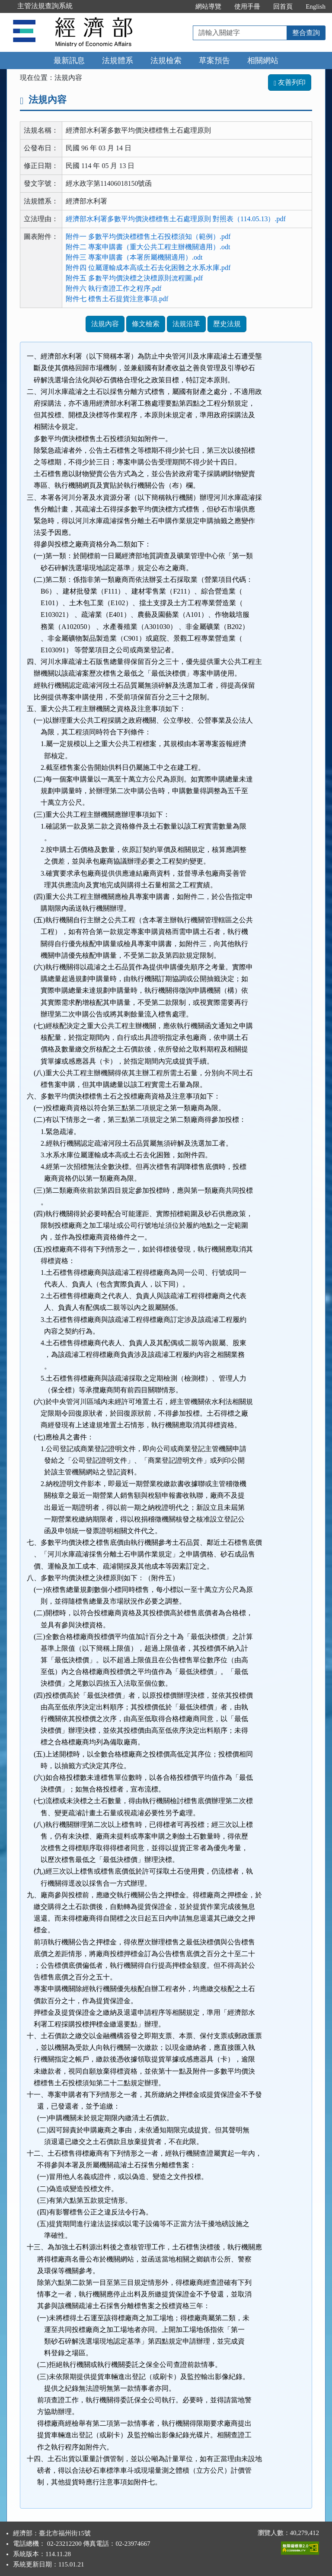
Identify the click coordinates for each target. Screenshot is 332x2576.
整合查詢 (306, 32)
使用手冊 (247, 6)
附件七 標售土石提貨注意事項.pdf (117, 298)
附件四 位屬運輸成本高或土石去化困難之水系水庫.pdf (148, 267)
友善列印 (290, 82)
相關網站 (262, 60)
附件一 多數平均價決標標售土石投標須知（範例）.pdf (148, 236)
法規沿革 (186, 323)
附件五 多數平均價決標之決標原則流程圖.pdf (134, 278)
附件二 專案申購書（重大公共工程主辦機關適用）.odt (148, 247)
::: (180, 6)
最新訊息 (69, 60)
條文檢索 (146, 323)
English (316, 6)
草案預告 (214, 60)
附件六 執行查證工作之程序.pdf (113, 288)
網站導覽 (208, 6)
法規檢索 (166, 60)
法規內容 (105, 323)
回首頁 (283, 6)
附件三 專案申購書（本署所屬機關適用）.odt (134, 257)
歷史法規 (227, 323)
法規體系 (117, 60)
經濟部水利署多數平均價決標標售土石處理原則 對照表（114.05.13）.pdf (176, 218)
